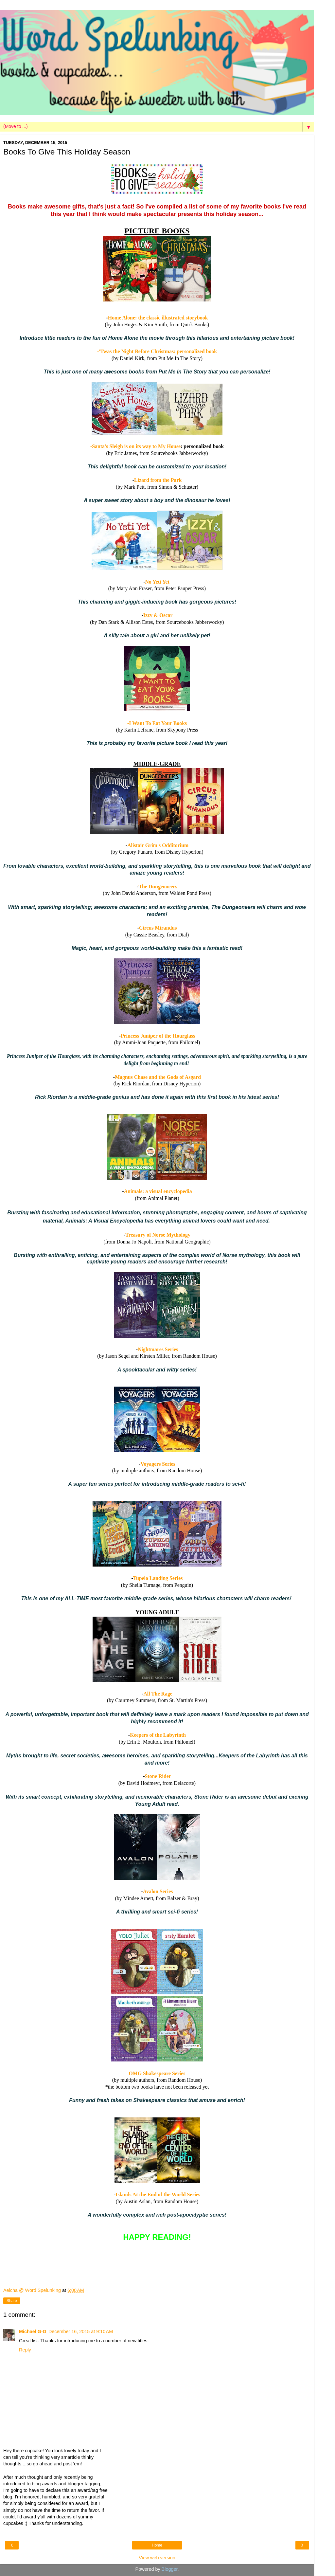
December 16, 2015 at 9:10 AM (80, 2331)
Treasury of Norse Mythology (157, 1235)
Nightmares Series (158, 1349)
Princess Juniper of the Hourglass (158, 1036)
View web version (157, 2557)
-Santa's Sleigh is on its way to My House (135, 446)
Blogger (170, 2569)
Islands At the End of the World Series (157, 2194)
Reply (25, 2349)
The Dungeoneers (158, 886)
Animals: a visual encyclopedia (158, 1191)
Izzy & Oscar (158, 615)
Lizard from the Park (158, 480)
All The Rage (157, 1693)
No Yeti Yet (157, 582)
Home (157, 2545)
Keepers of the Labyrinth (158, 1735)
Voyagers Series (158, 1464)
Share (12, 2300)
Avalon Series (158, 1891)
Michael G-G (32, 2331)
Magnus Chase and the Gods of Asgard (158, 1077)
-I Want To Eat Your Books (157, 723)
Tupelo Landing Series (158, 1578)
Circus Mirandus (158, 928)
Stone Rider (158, 1776)
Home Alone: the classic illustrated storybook (158, 317)
